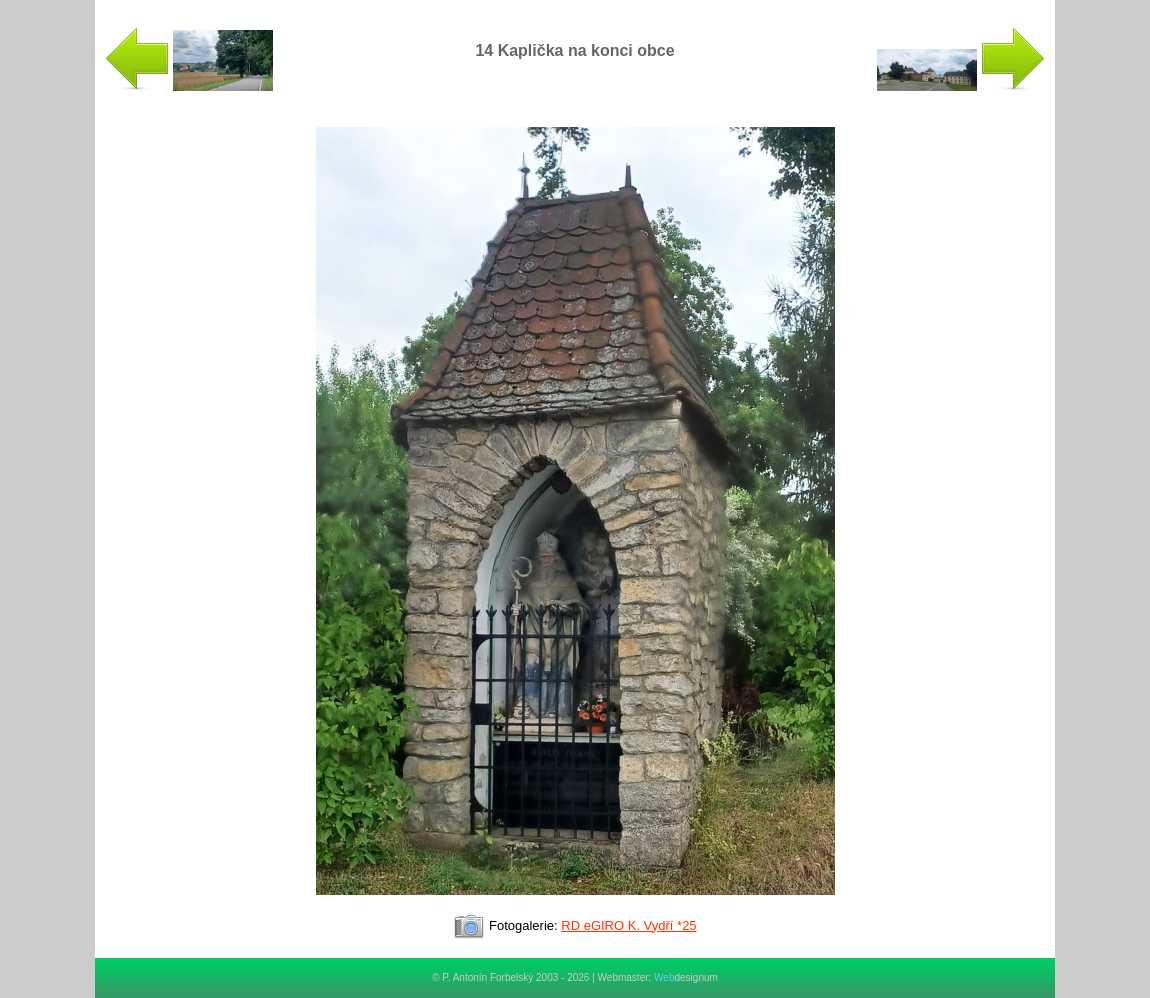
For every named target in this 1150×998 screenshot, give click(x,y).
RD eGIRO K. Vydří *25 (628, 925)
